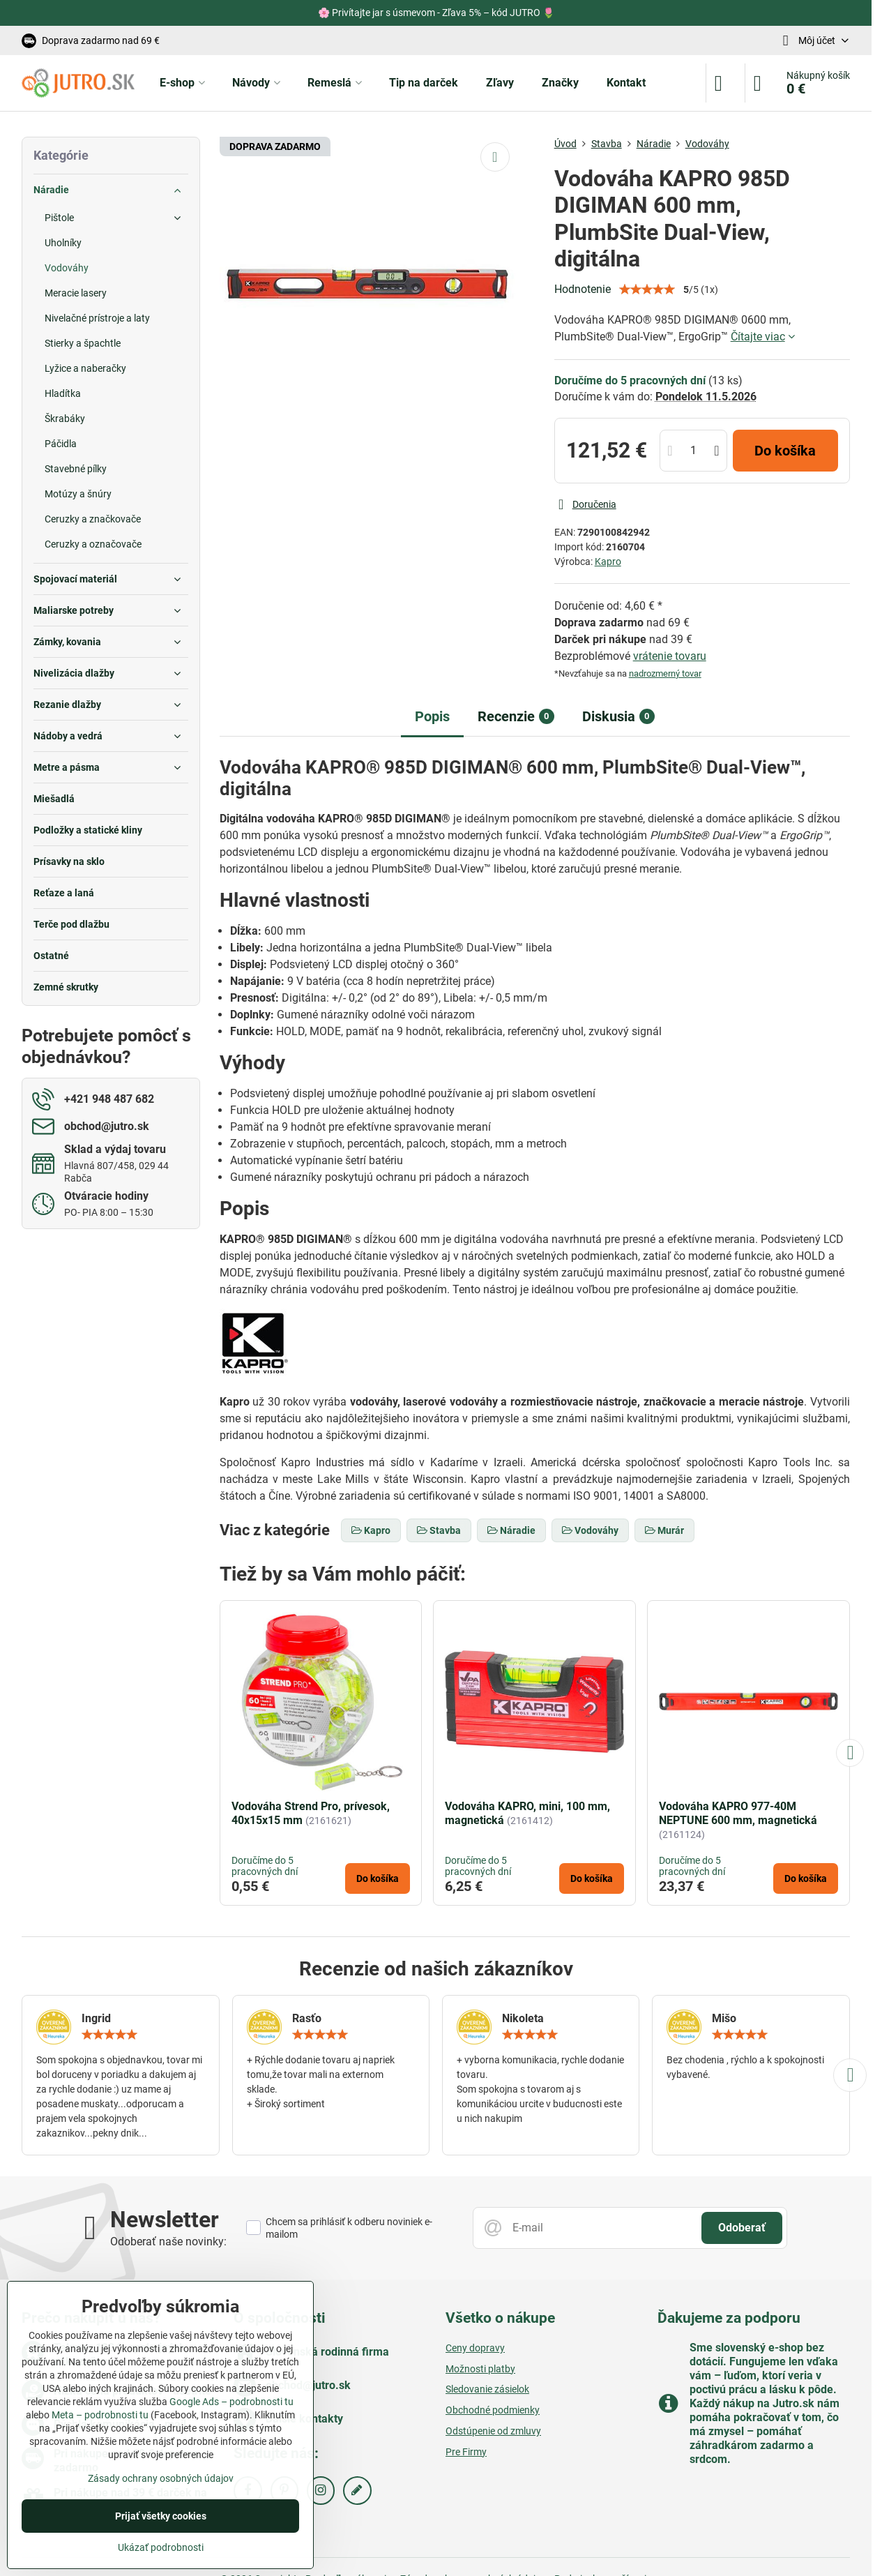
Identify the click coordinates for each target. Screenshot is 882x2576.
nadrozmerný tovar (665, 673)
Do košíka (785, 450)
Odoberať (742, 2227)
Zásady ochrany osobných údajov (161, 2478)
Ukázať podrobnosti (161, 2547)
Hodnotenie (582, 289)
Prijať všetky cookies (160, 2516)
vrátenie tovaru (669, 656)
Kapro (608, 561)
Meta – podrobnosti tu (100, 2414)
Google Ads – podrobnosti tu (231, 2401)
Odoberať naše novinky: (168, 2241)
